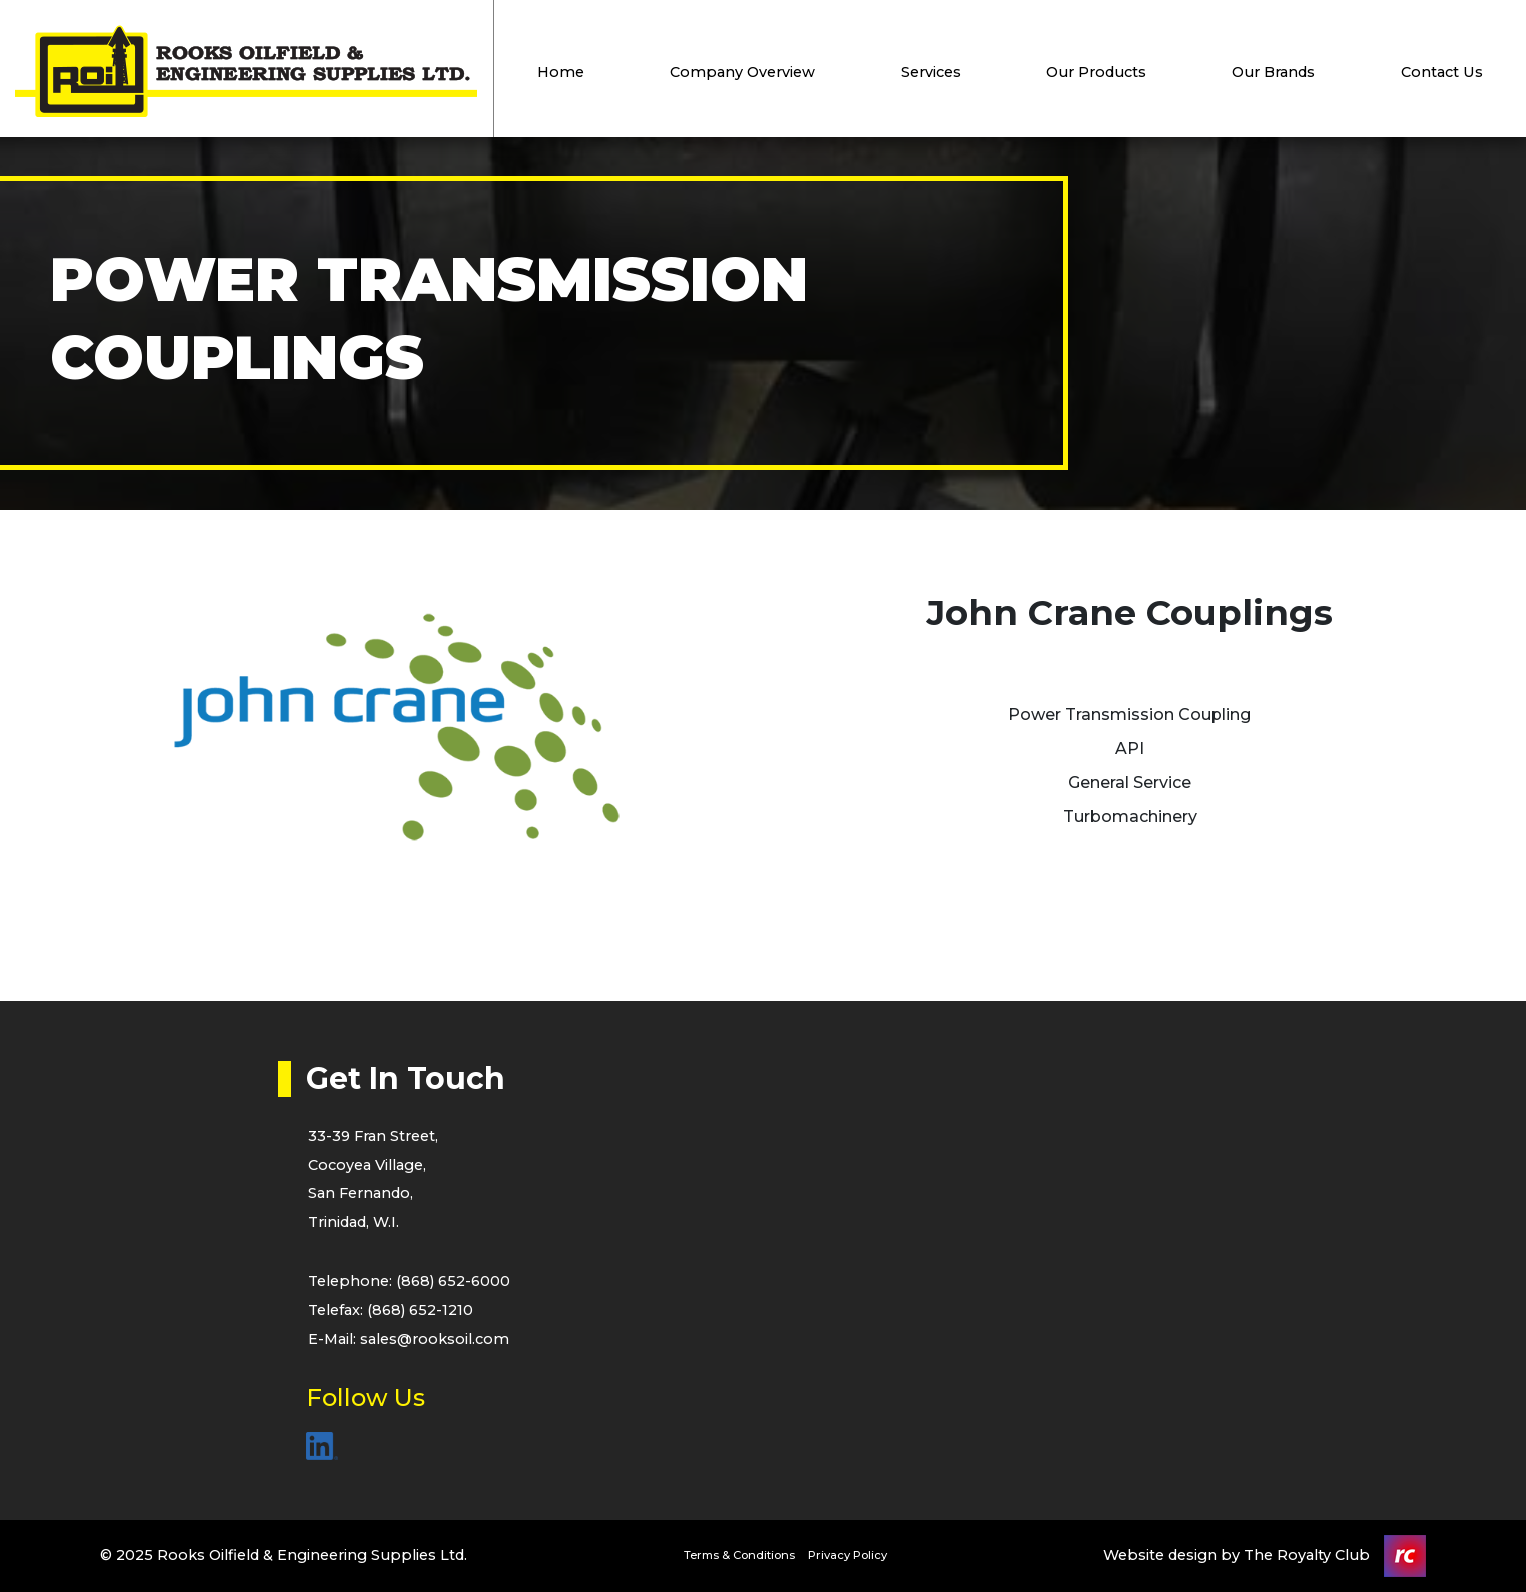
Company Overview (742, 72)
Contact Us (1442, 72)
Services (931, 72)
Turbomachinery (1130, 816)
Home (560, 72)
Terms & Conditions (739, 1555)
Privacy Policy (847, 1555)
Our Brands (1273, 72)
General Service (1129, 782)
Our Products (1096, 72)
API (1129, 748)
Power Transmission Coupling (1129, 714)
